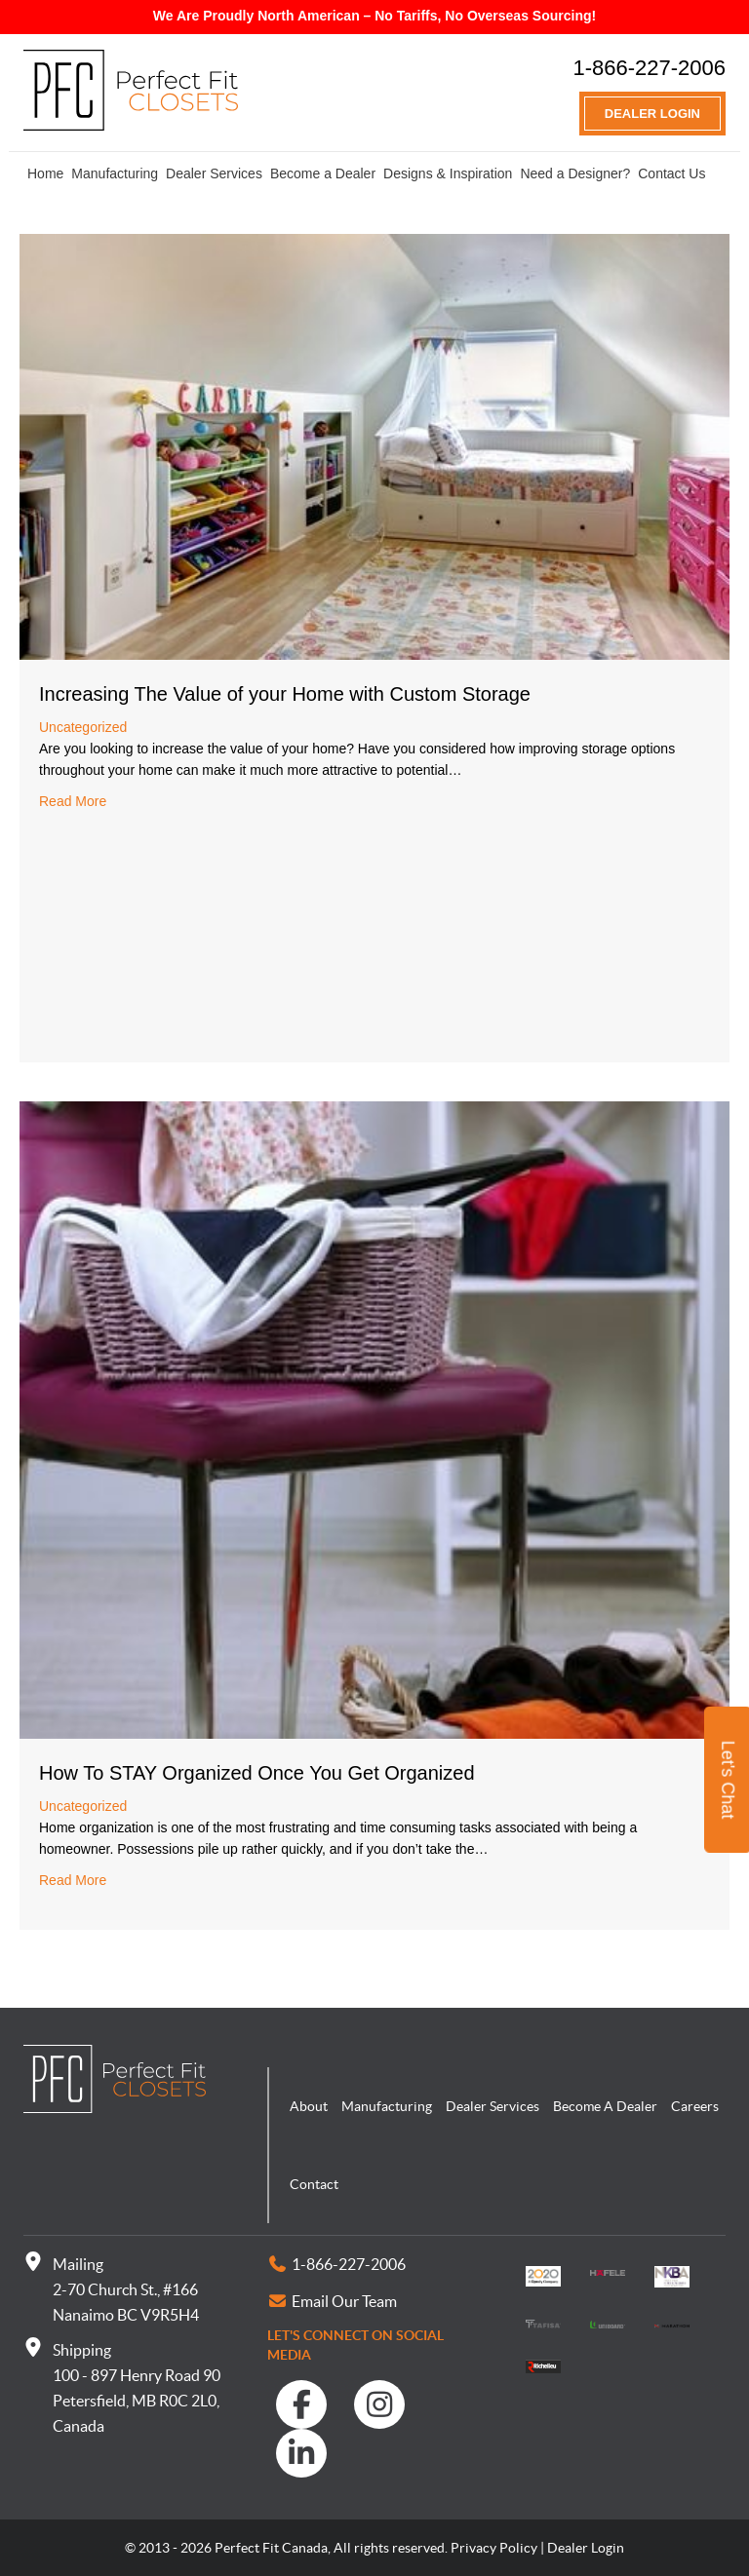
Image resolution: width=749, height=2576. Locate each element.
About (309, 2106)
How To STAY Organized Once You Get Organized (257, 1773)
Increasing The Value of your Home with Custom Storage (285, 694)
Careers (695, 2106)
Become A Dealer (605, 2106)
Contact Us (671, 173)
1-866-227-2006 (649, 68)
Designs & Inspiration (447, 173)
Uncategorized (83, 727)
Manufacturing (114, 173)
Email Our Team (344, 2301)
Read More (72, 801)
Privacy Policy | (497, 2548)
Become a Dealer (322, 173)
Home (45, 173)
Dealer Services (214, 173)
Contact (314, 2184)
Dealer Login (652, 113)
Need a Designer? (575, 173)
